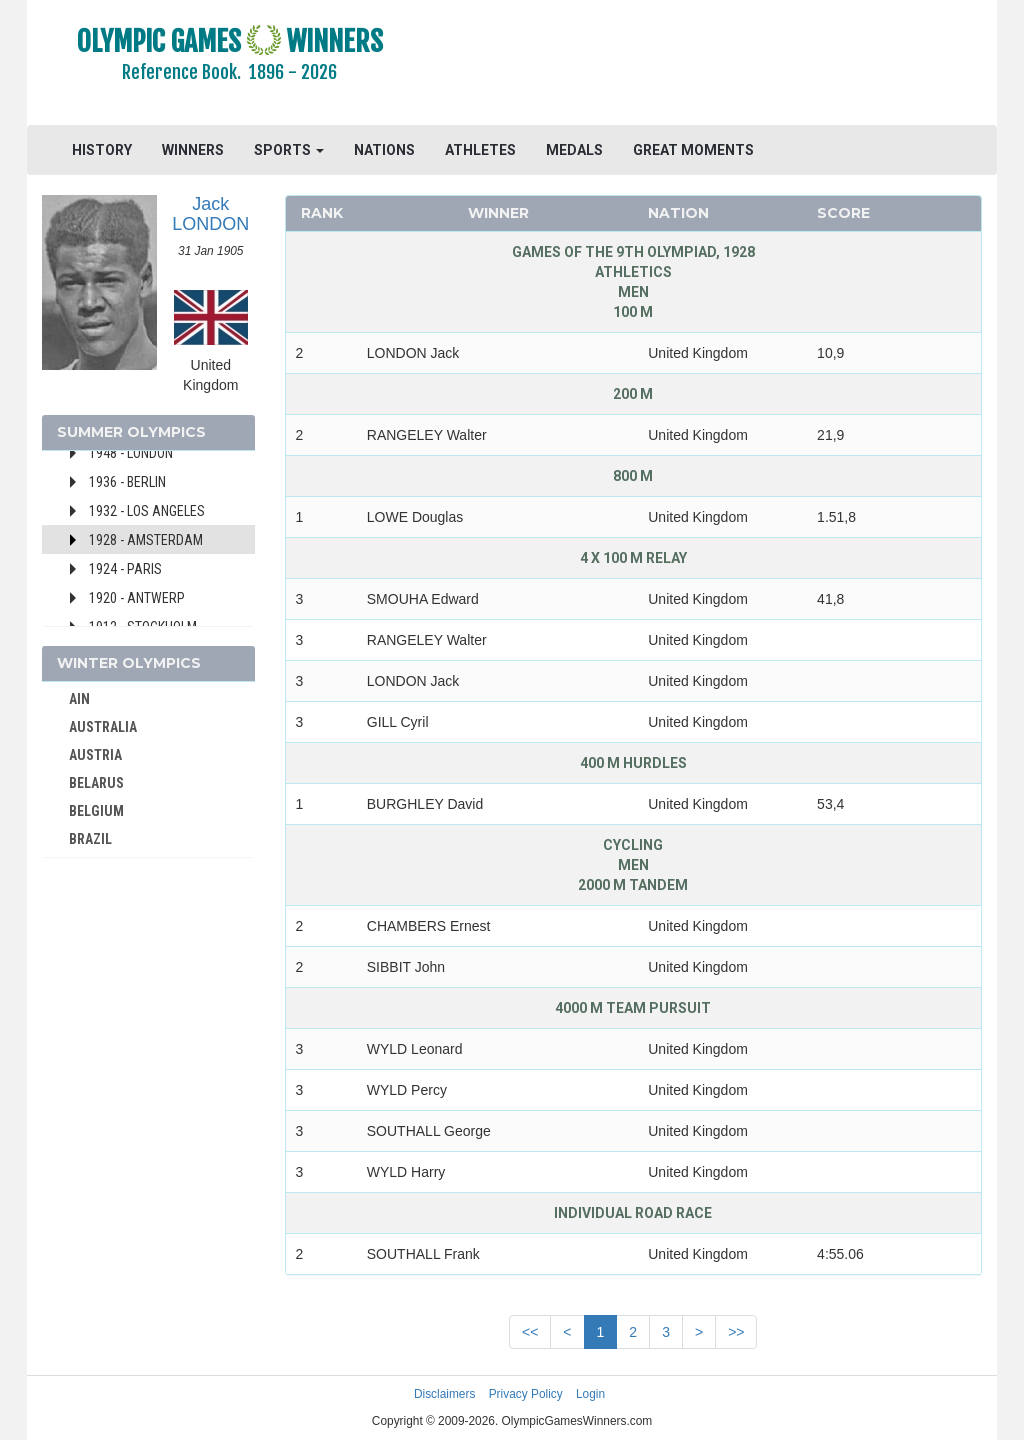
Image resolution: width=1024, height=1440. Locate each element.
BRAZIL (90, 839)
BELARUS (96, 783)
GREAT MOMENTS (693, 150)
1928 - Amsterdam (146, 540)
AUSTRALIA (103, 727)
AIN (79, 699)
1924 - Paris (125, 569)
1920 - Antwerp (137, 598)
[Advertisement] (714, 65)
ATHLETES (480, 150)
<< (530, 1332)
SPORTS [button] (289, 150)
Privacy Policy (526, 1394)
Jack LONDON (210, 214)
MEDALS (574, 150)
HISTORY (102, 150)
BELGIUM (96, 811)
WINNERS (193, 150)
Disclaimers (444, 1394)
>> (736, 1332)
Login (590, 1394)
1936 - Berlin (127, 482)
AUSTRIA (95, 755)
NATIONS (384, 150)
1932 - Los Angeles (147, 511)
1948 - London (131, 453)
